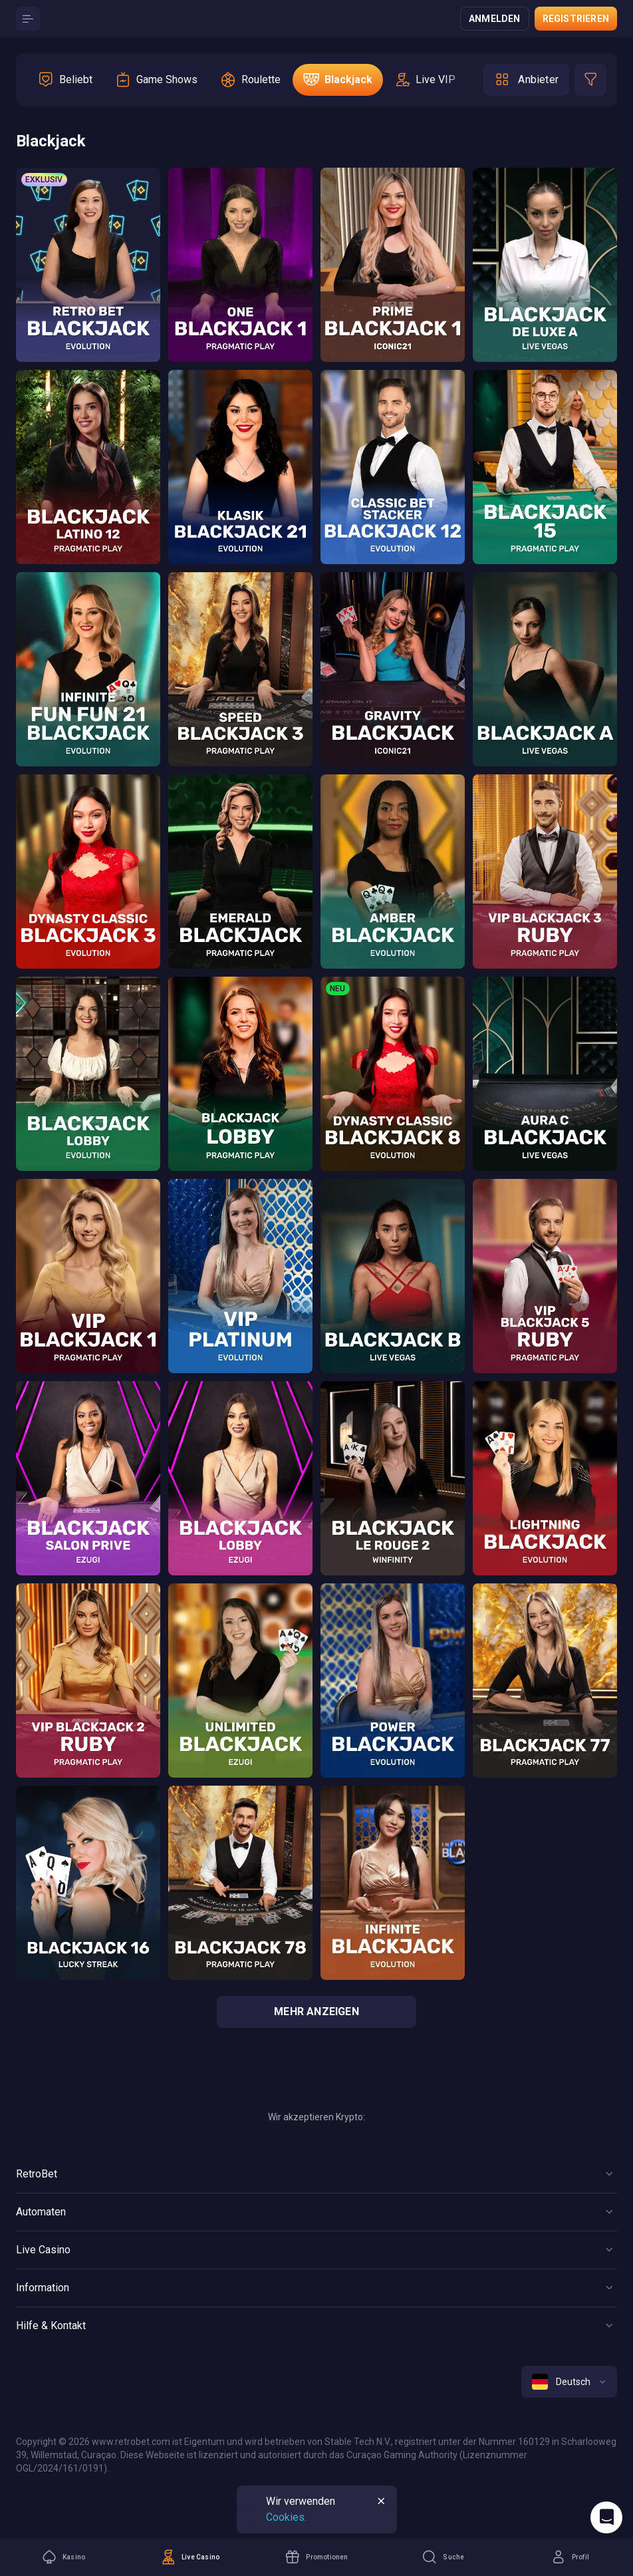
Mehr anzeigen (316, 2011)
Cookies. (286, 2517)
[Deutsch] (569, 2382)
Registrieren (576, 18)
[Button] (28, 19)
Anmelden (495, 18)
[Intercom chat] (606, 2517)
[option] (65, 80)
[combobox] (569, 2382)
